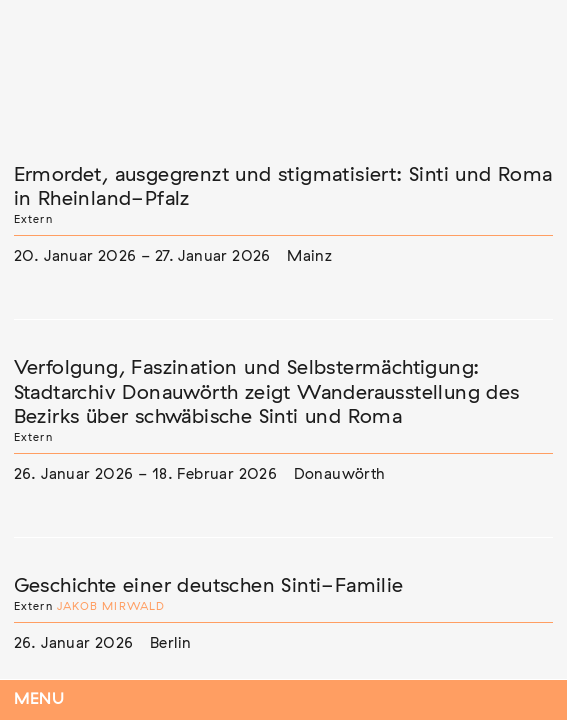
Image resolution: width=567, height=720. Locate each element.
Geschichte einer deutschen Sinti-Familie (209, 586)
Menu (39, 699)
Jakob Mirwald (111, 606)
